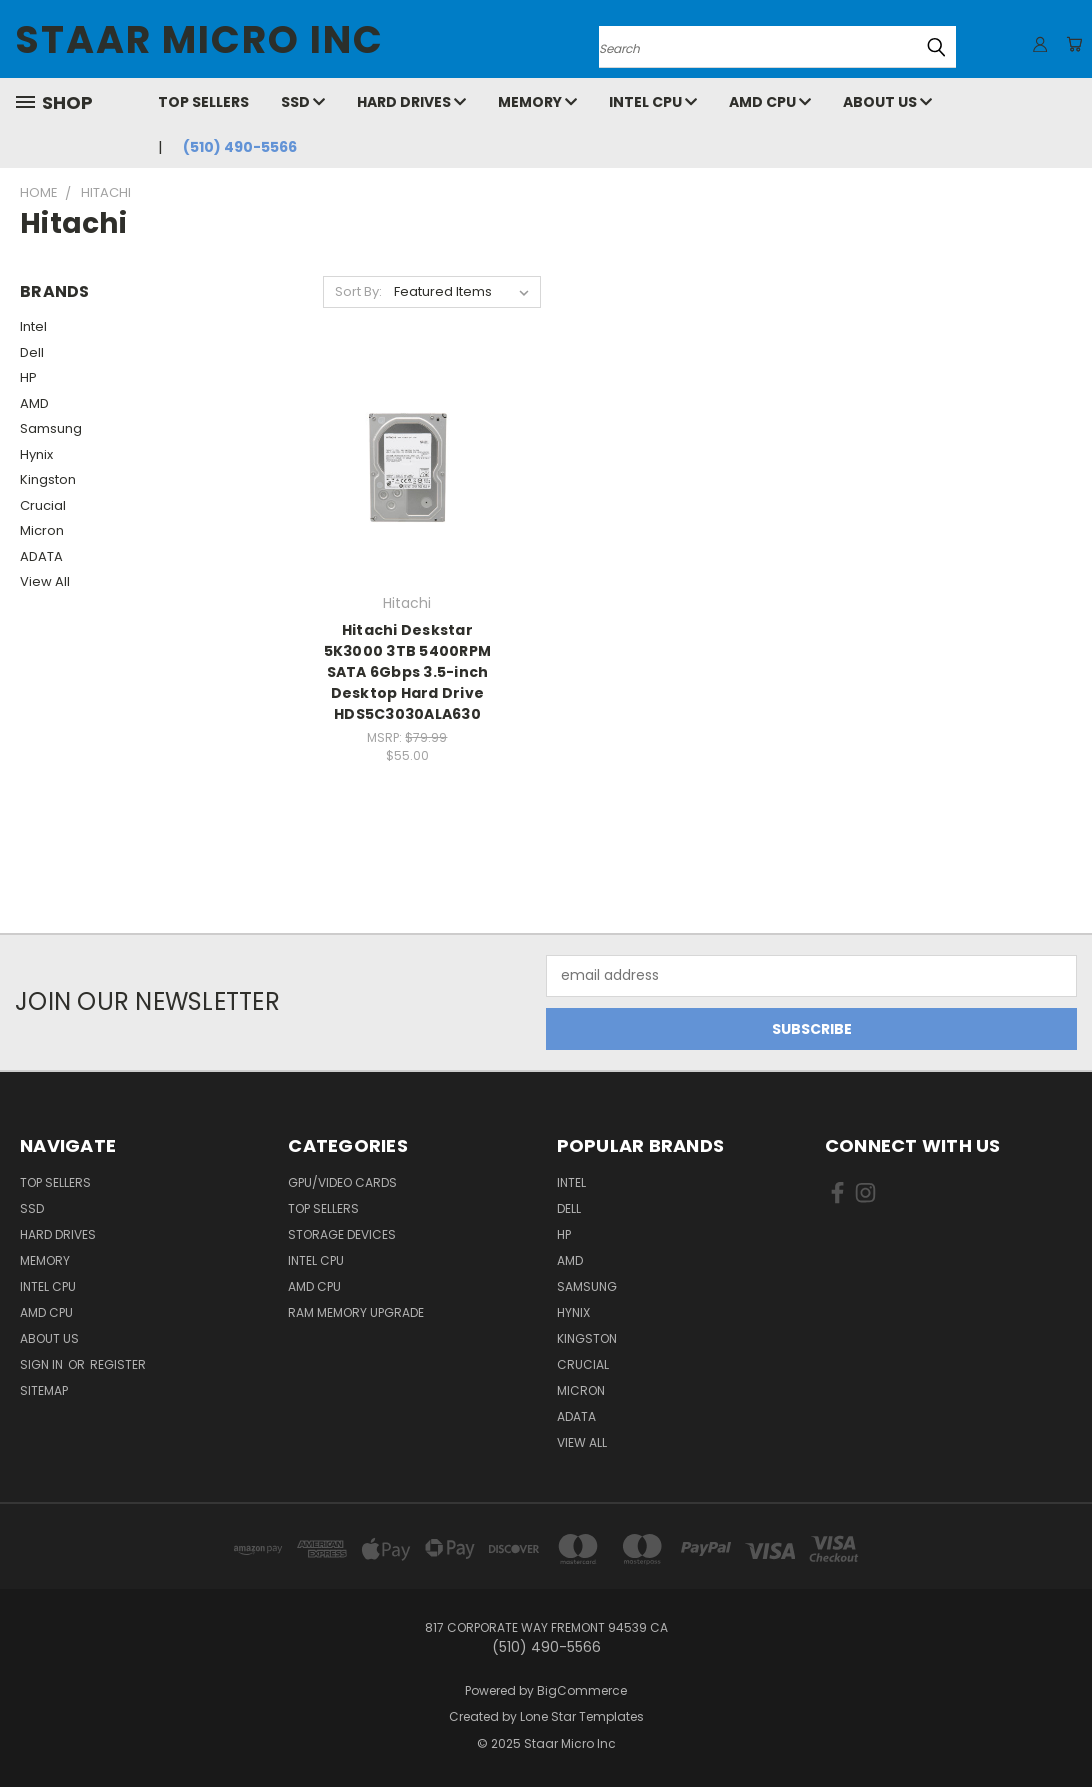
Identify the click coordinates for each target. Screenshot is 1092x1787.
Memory (537, 102)
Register (118, 1364)
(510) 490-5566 (240, 147)
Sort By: (358, 291)
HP (28, 377)
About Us (887, 102)
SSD (303, 102)
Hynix (36, 454)
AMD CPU (770, 102)
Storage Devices (342, 1234)
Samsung (51, 428)
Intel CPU (653, 102)
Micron (42, 530)
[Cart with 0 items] (1072, 44)
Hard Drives (411, 102)
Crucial (43, 505)
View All (45, 581)
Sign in (43, 1364)
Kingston (48, 479)
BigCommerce (582, 1690)
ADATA (41, 556)
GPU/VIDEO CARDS (342, 1182)
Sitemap (44, 1390)
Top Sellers (203, 102)
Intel (33, 326)
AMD (34, 403)
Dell (32, 352)
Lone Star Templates (582, 1716)
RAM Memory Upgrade (356, 1312)
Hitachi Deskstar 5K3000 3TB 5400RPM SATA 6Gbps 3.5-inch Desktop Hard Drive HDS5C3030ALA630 (408, 672)
